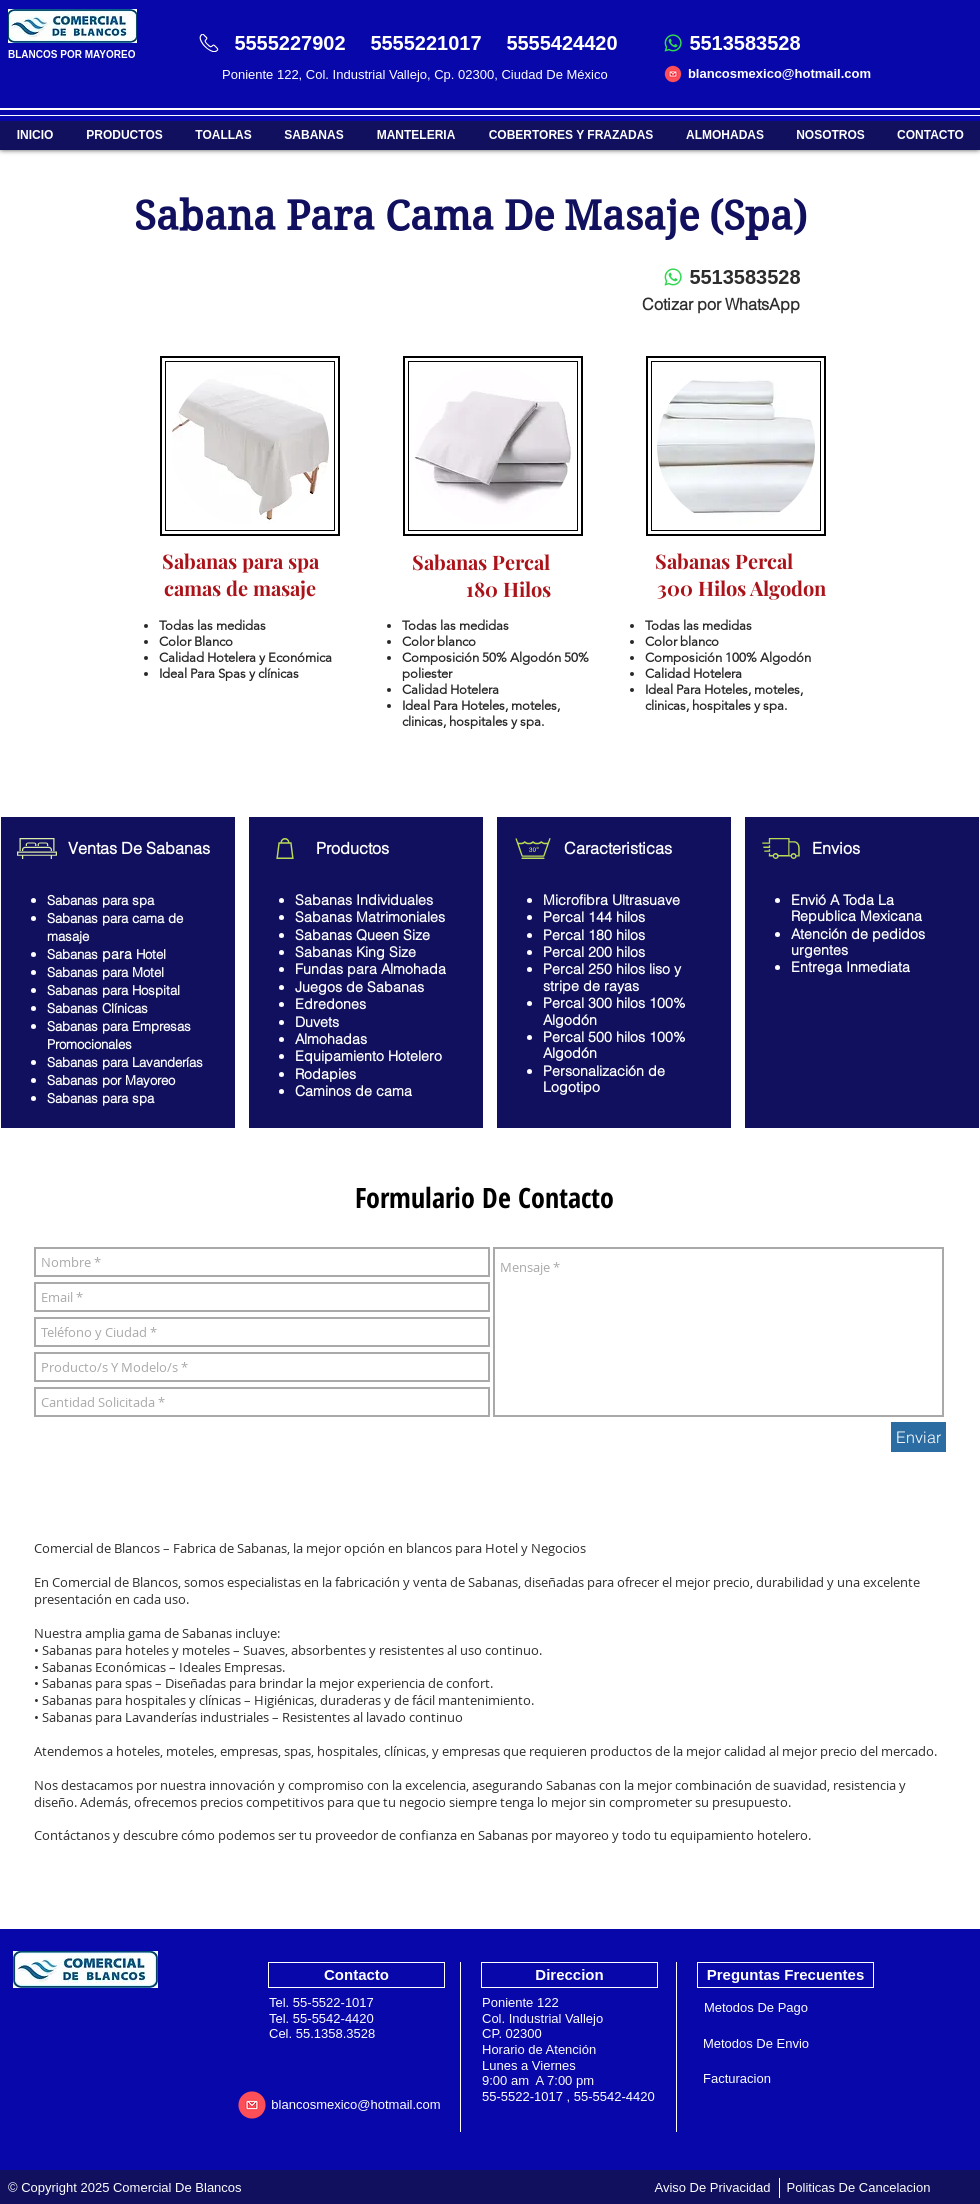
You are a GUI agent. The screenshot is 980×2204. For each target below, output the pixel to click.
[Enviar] (918, 1437)
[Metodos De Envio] (756, 2044)
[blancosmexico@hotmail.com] (779, 74)
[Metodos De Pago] (756, 2008)
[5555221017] (426, 43)
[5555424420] (562, 43)
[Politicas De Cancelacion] (858, 2188)
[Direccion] (569, 1975)
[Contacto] (356, 1975)
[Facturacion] (737, 2079)
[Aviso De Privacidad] (712, 2188)
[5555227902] (290, 43)
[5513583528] (745, 43)
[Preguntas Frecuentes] (785, 1975)
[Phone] (209, 43)
